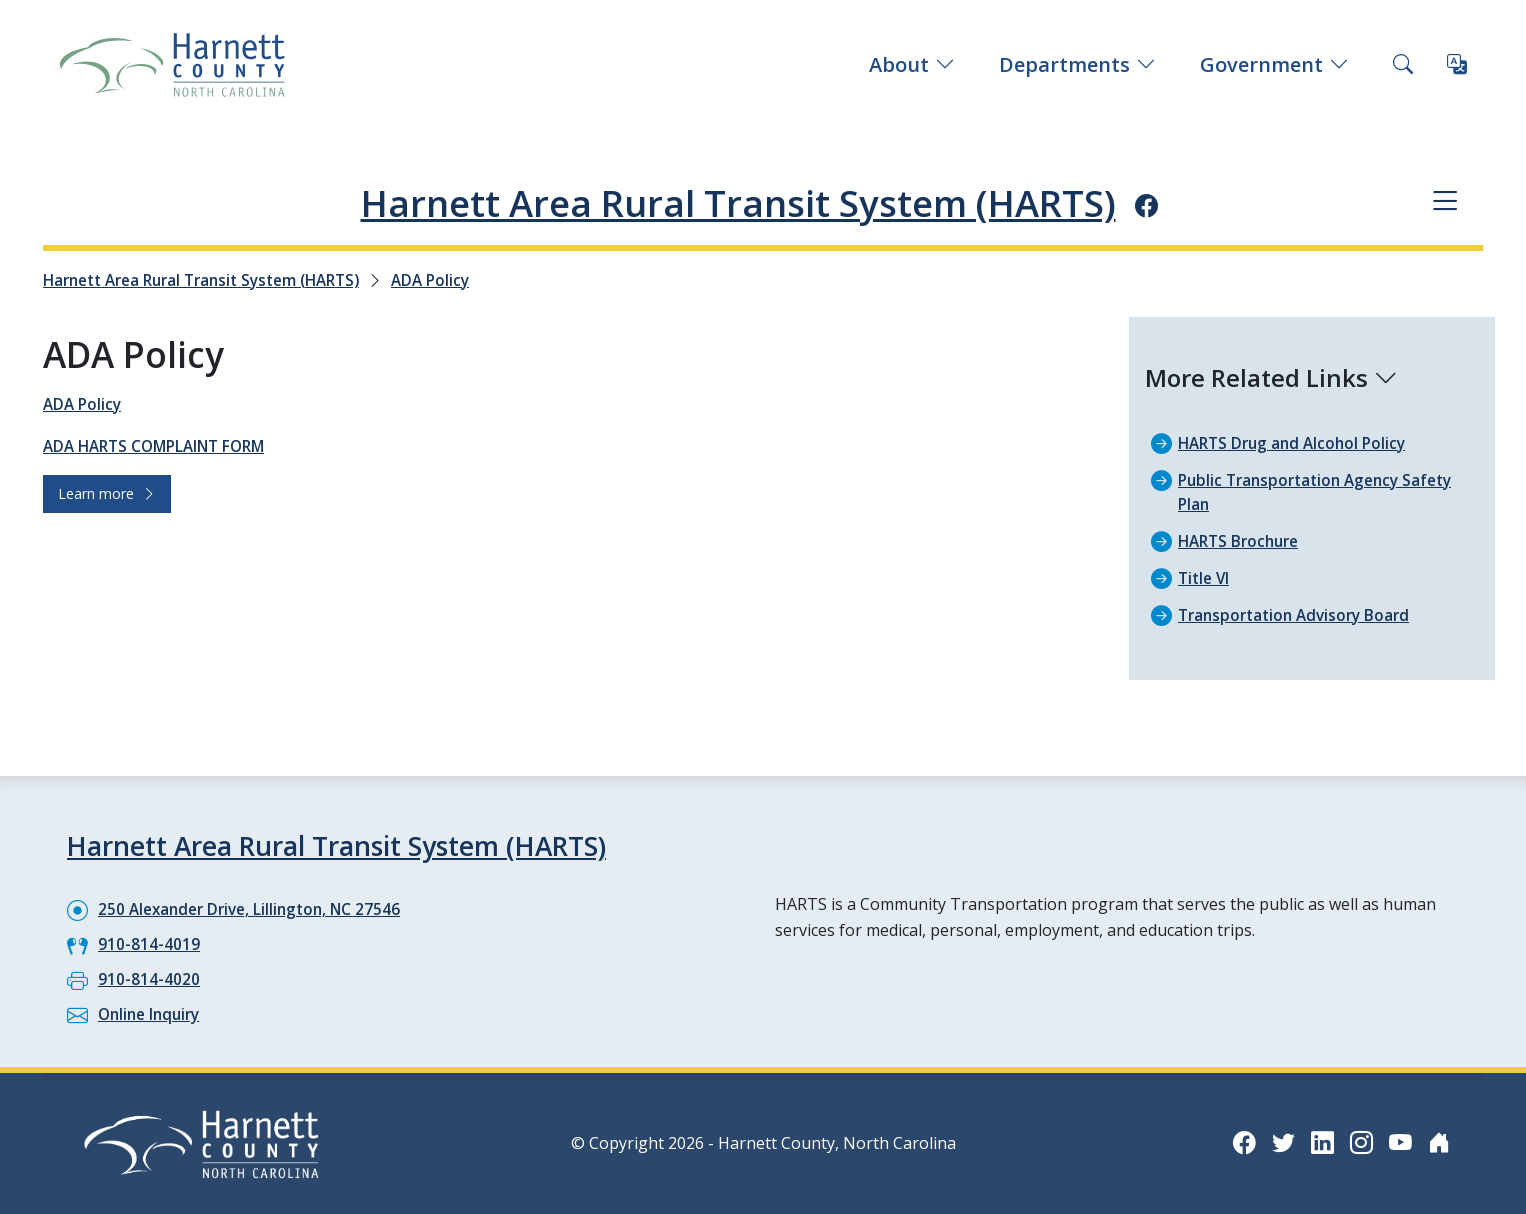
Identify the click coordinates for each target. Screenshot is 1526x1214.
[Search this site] (1403, 65)
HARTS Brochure (1242, 541)
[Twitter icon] (1279, 1141)
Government (1274, 64)
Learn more (107, 493)
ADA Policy (457, 280)
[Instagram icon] (1359, 1141)
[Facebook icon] (1197, 204)
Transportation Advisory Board (1299, 615)
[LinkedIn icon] (1319, 1141)
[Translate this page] (1457, 65)
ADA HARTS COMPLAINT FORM (161, 446)
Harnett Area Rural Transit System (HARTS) (737, 201)
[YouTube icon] (1399, 1141)
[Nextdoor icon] (1439, 1141)
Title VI (1205, 578)
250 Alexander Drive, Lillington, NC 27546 (255, 908)
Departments (1077, 64)
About (912, 64)
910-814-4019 (149, 943)
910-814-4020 (149, 978)
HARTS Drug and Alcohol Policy (1297, 443)
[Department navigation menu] (1443, 202)
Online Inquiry (152, 1013)
